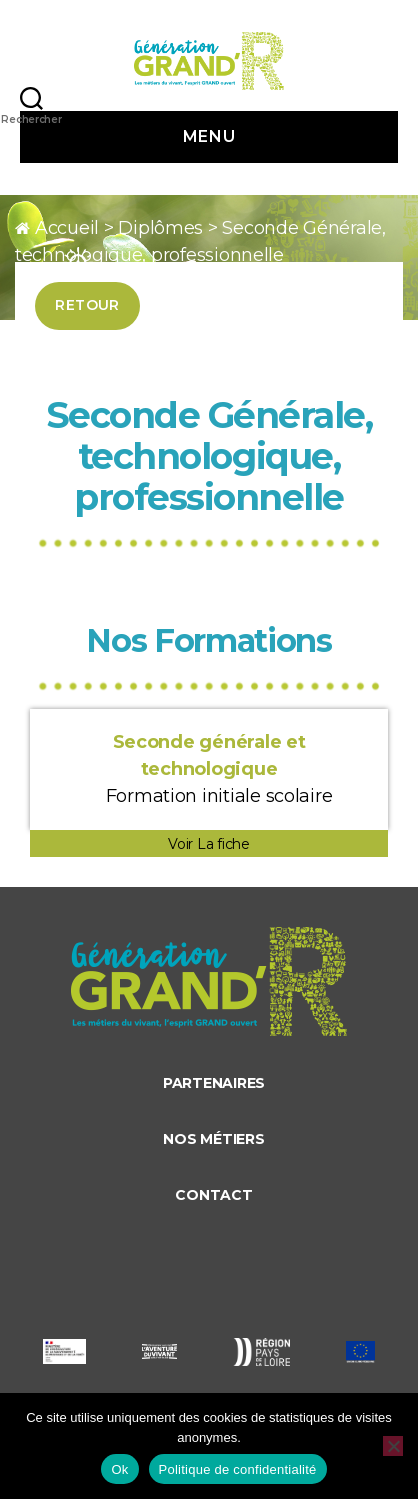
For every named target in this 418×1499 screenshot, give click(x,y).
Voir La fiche (209, 844)
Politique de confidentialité (238, 1469)
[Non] (393, 1446)
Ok (119, 1469)
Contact (213, 1195)
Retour (87, 305)
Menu (209, 136)
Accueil (67, 228)
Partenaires (214, 1083)
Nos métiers (213, 1139)
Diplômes (160, 228)
